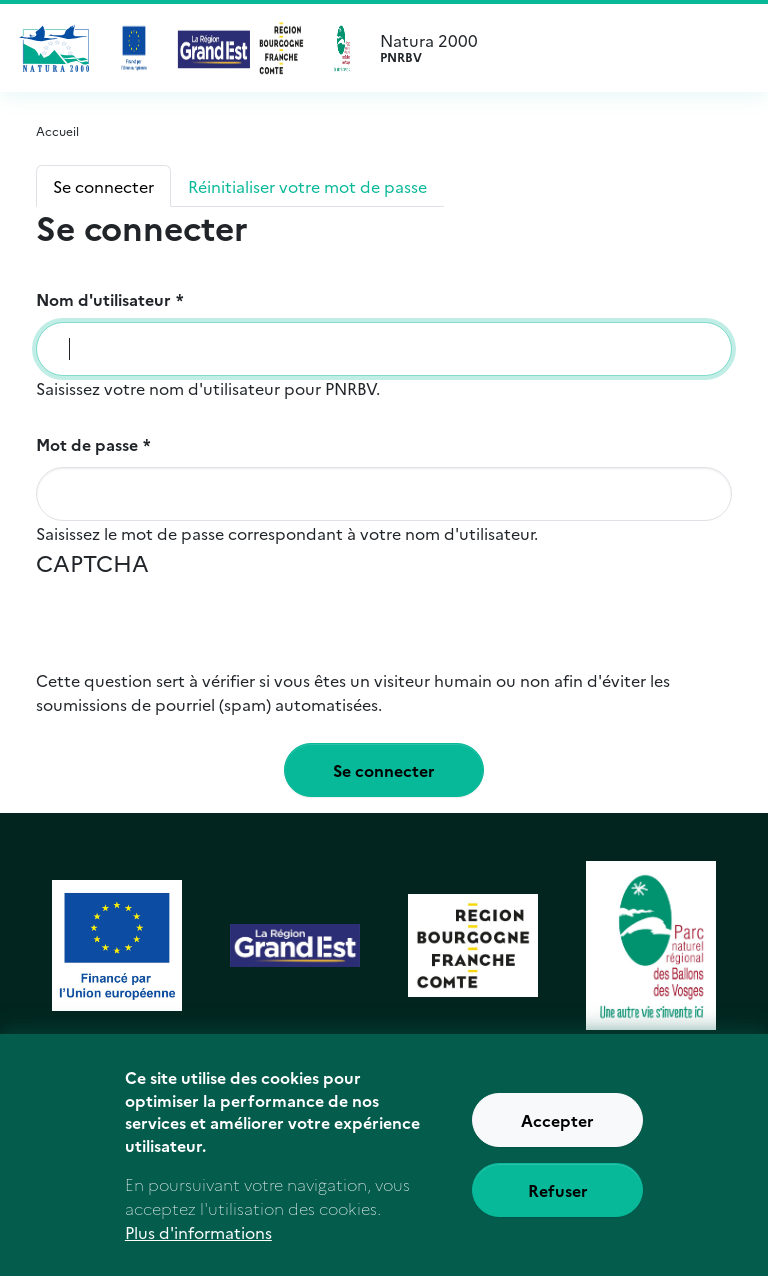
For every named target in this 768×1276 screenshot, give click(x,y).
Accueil (57, 130)
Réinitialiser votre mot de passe (307, 186)
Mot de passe (87, 444)
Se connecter (103, 186)
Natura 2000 (572, 48)
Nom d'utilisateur (103, 299)
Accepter (557, 1125)
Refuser (558, 1195)
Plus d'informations (198, 1236)
